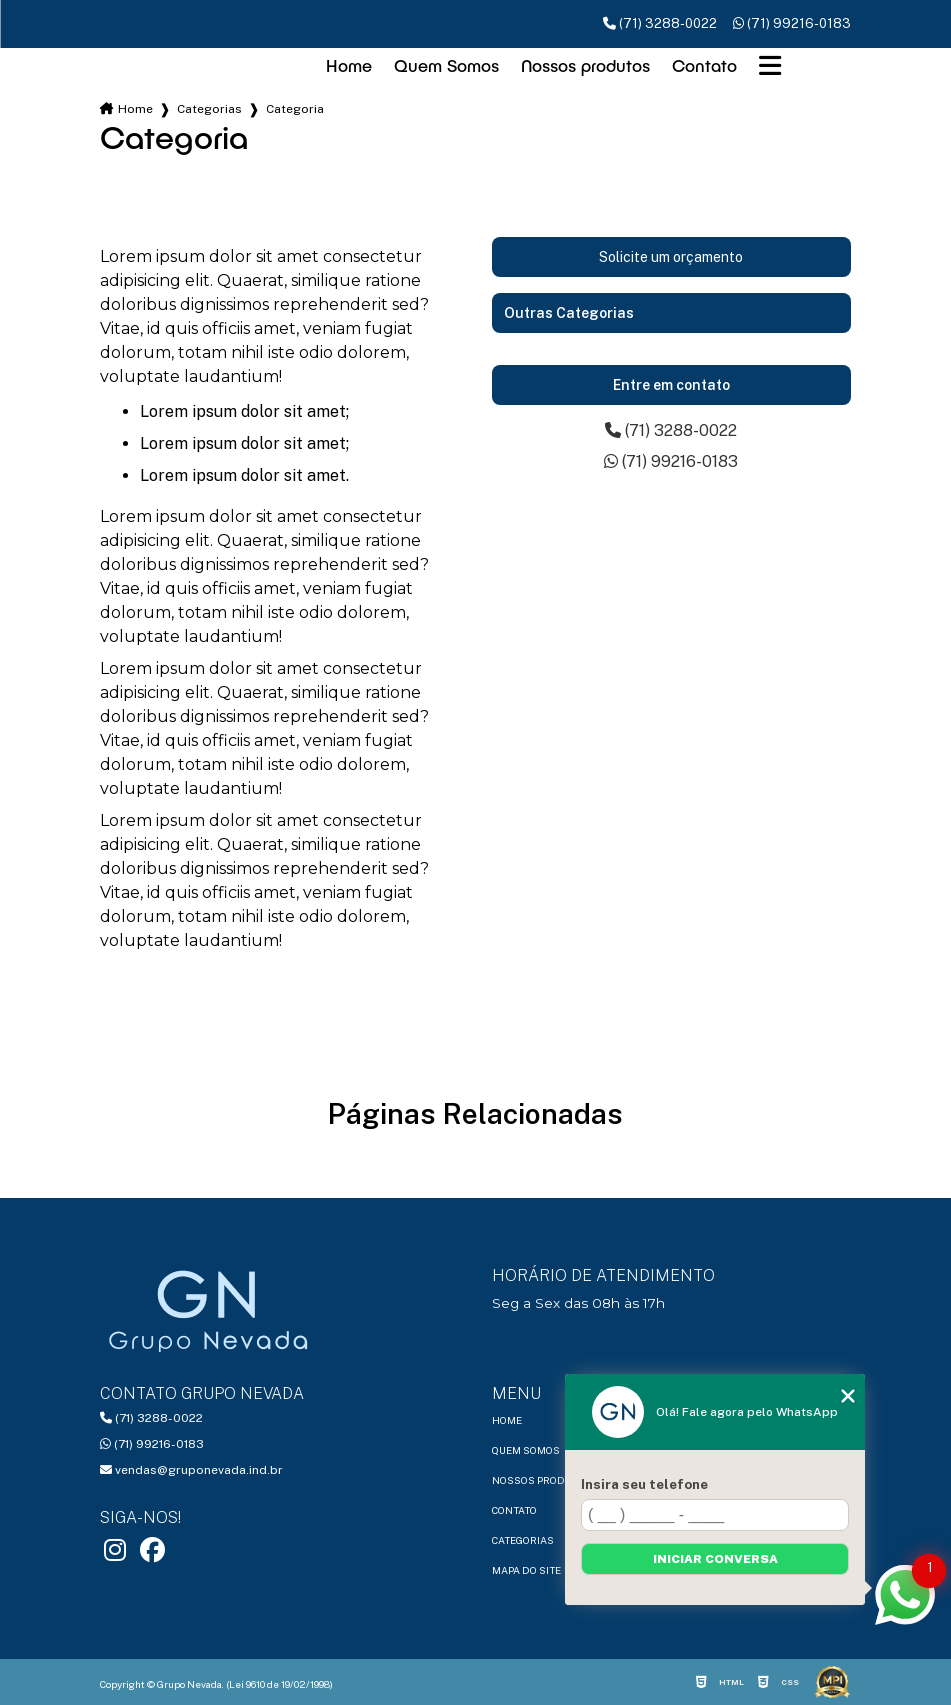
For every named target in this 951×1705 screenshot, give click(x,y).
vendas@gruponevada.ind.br (191, 1470)
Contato (704, 65)
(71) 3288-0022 (660, 23)
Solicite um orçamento (671, 257)
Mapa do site (526, 1570)
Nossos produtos (585, 65)
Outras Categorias (569, 313)
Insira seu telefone (644, 1484)
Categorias (209, 109)
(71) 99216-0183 (792, 23)
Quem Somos (446, 65)
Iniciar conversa (715, 1559)
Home (349, 65)
